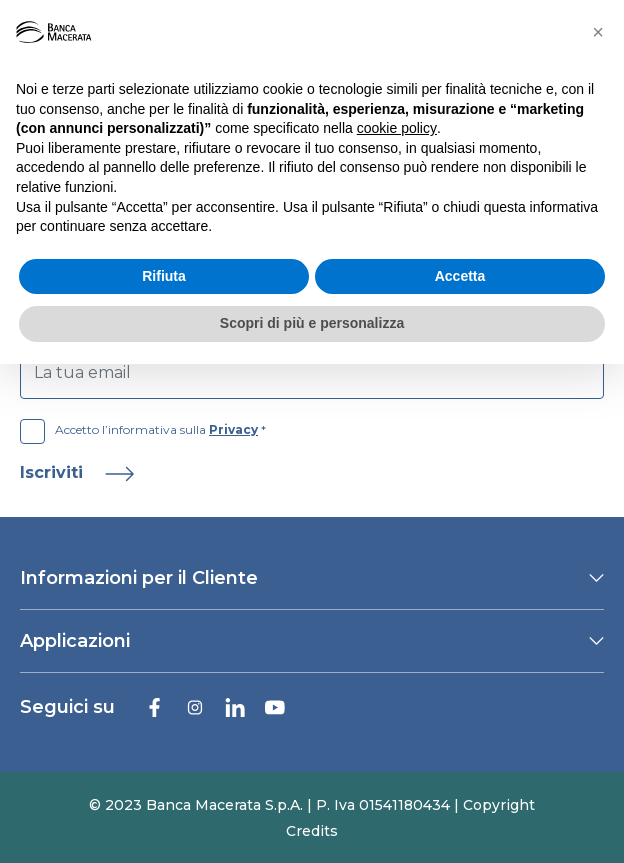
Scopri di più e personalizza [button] (312, 323)
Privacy (233, 429)
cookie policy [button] (397, 128)
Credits (312, 831)
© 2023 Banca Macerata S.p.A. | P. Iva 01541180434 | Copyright (312, 805)
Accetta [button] (460, 276)
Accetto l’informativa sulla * (143, 430)
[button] (598, 32)
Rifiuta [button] (164, 276)
